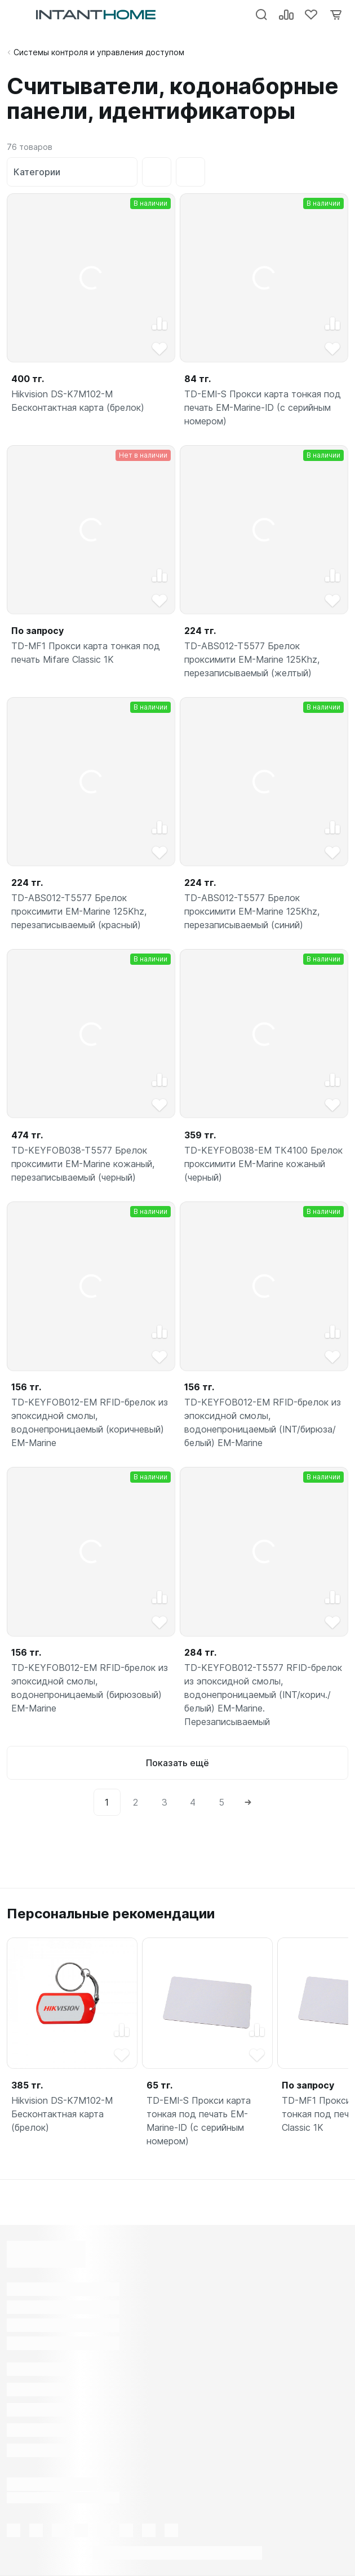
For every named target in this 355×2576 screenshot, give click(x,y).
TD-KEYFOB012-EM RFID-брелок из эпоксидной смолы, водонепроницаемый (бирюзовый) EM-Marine (90, 1688)
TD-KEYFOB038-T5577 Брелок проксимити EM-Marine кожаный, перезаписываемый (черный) (83, 1164)
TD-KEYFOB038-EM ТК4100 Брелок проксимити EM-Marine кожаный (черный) (264, 1164)
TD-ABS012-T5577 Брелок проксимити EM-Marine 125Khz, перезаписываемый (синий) (252, 912)
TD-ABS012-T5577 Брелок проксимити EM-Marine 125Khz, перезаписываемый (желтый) (252, 660)
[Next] (248, 1802)
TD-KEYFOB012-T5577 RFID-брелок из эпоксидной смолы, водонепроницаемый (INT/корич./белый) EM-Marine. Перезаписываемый (263, 1695)
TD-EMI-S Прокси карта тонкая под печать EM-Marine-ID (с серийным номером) (263, 408)
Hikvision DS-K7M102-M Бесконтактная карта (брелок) (77, 401)
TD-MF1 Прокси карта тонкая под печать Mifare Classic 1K (86, 653)
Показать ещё (177, 1762)
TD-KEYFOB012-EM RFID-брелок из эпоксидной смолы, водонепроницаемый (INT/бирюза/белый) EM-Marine (263, 1423)
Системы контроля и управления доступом (99, 52)
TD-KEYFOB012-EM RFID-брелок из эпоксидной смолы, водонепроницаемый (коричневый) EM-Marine (90, 1423)
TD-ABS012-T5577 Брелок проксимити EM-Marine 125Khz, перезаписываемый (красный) (79, 912)
